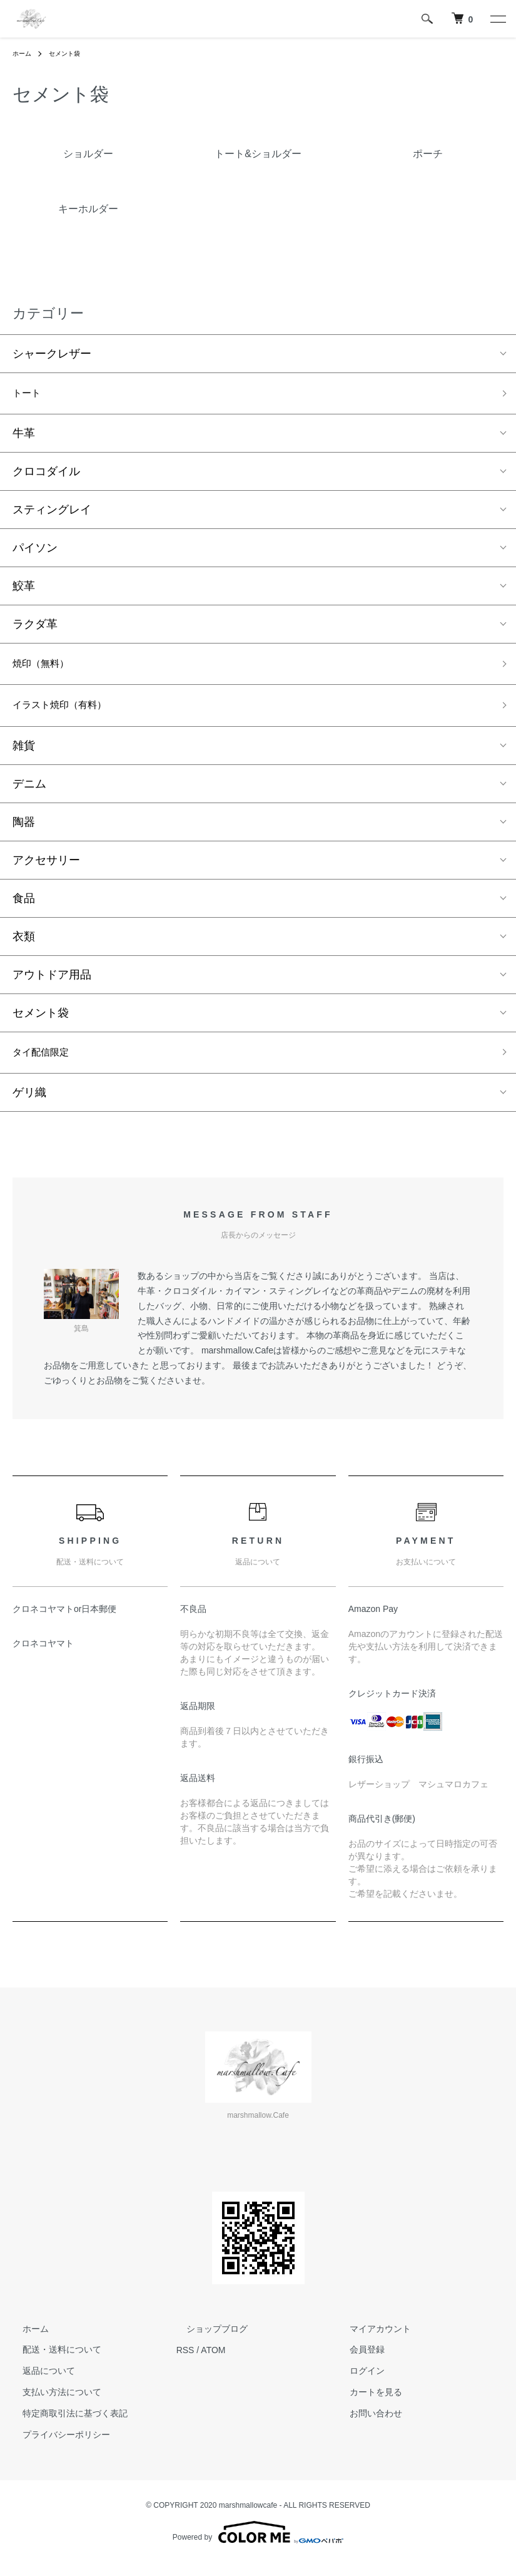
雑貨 (24, 755)
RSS (185, 2363)
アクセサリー (46, 870)
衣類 (24, 946)
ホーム (24, 53)
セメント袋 (71, 53)
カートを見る (366, 2406)
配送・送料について (52, 2363)
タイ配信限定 (46, 1064)
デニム (29, 794)
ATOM (213, 2363)
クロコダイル (46, 475)
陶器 (24, 832)
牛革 (24, 437)
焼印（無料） (46, 669)
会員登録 (357, 2363)
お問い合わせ (366, 2427)
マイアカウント (370, 2342)
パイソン (35, 551)
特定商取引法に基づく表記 (65, 2427)
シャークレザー (52, 353)
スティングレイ (52, 513)
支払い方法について (52, 2406)
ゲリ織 (29, 1106)
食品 (24, 908)
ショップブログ (207, 2342)
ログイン (357, 2384)
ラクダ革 (35, 628)
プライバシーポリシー (56, 2448)
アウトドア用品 (52, 984)
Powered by (258, 2546)
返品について (39, 2384)
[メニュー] (497, 19)
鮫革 (24, 589)
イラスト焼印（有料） (69, 713)
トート (29, 395)
